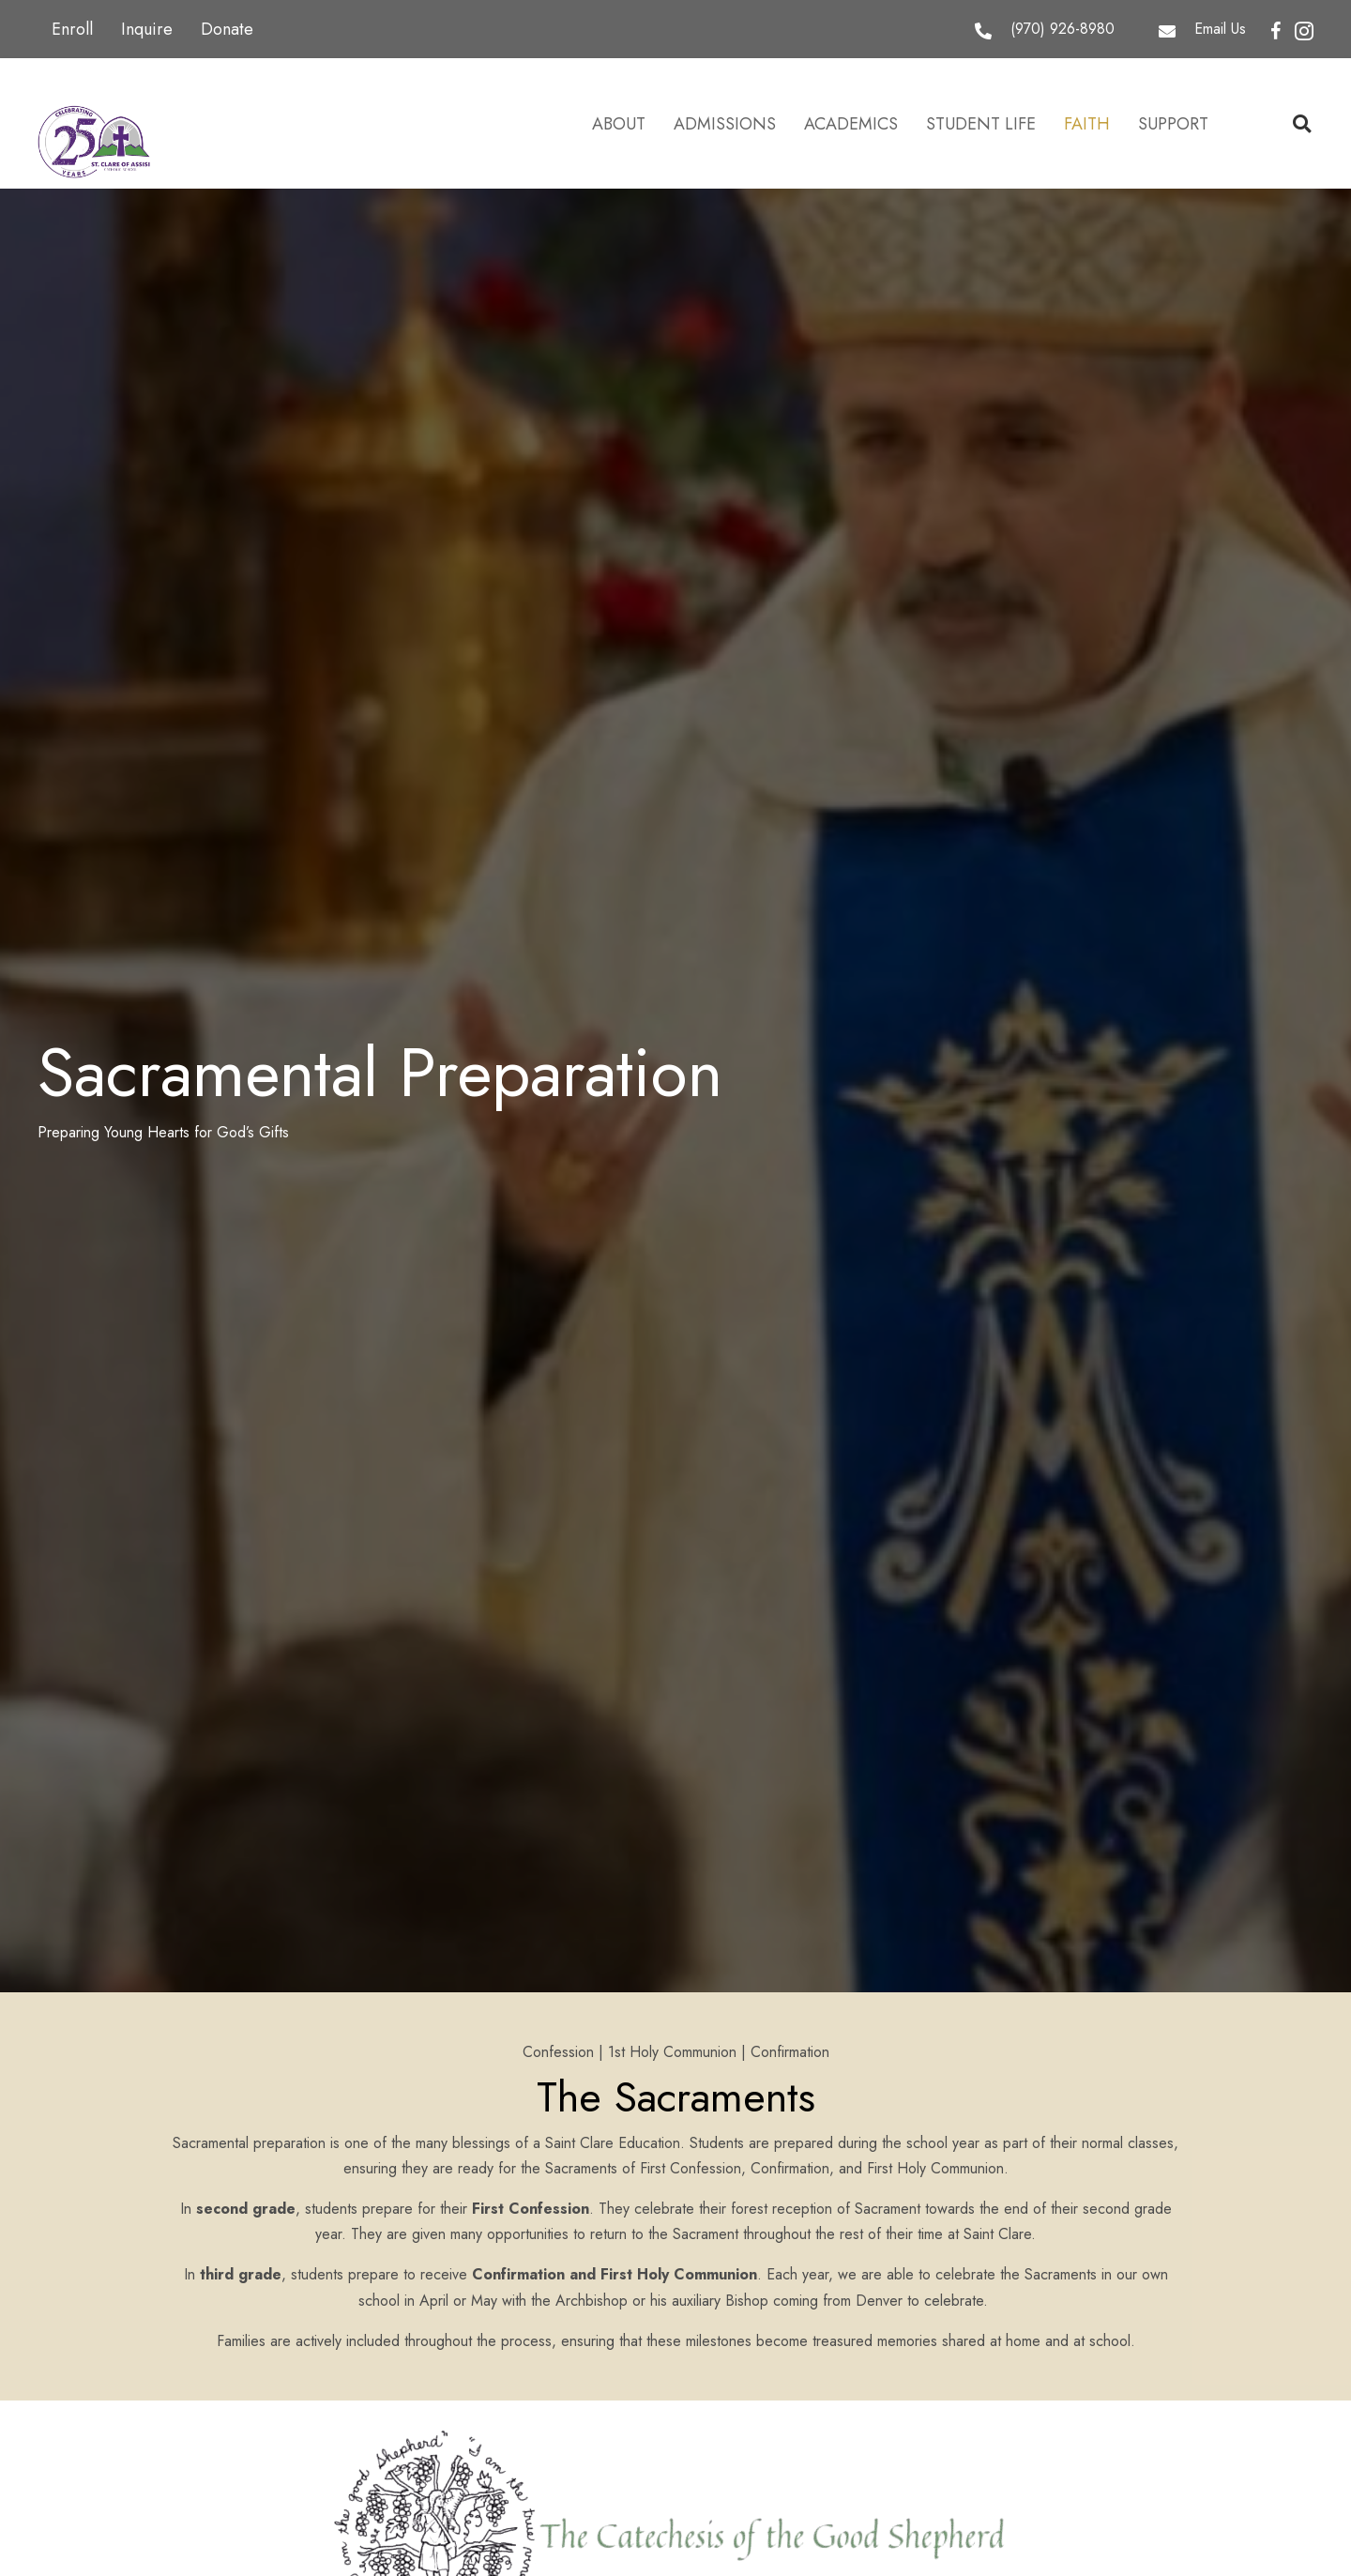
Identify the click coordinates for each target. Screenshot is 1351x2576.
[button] (1276, 32)
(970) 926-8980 (1062, 28)
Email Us (1220, 28)
